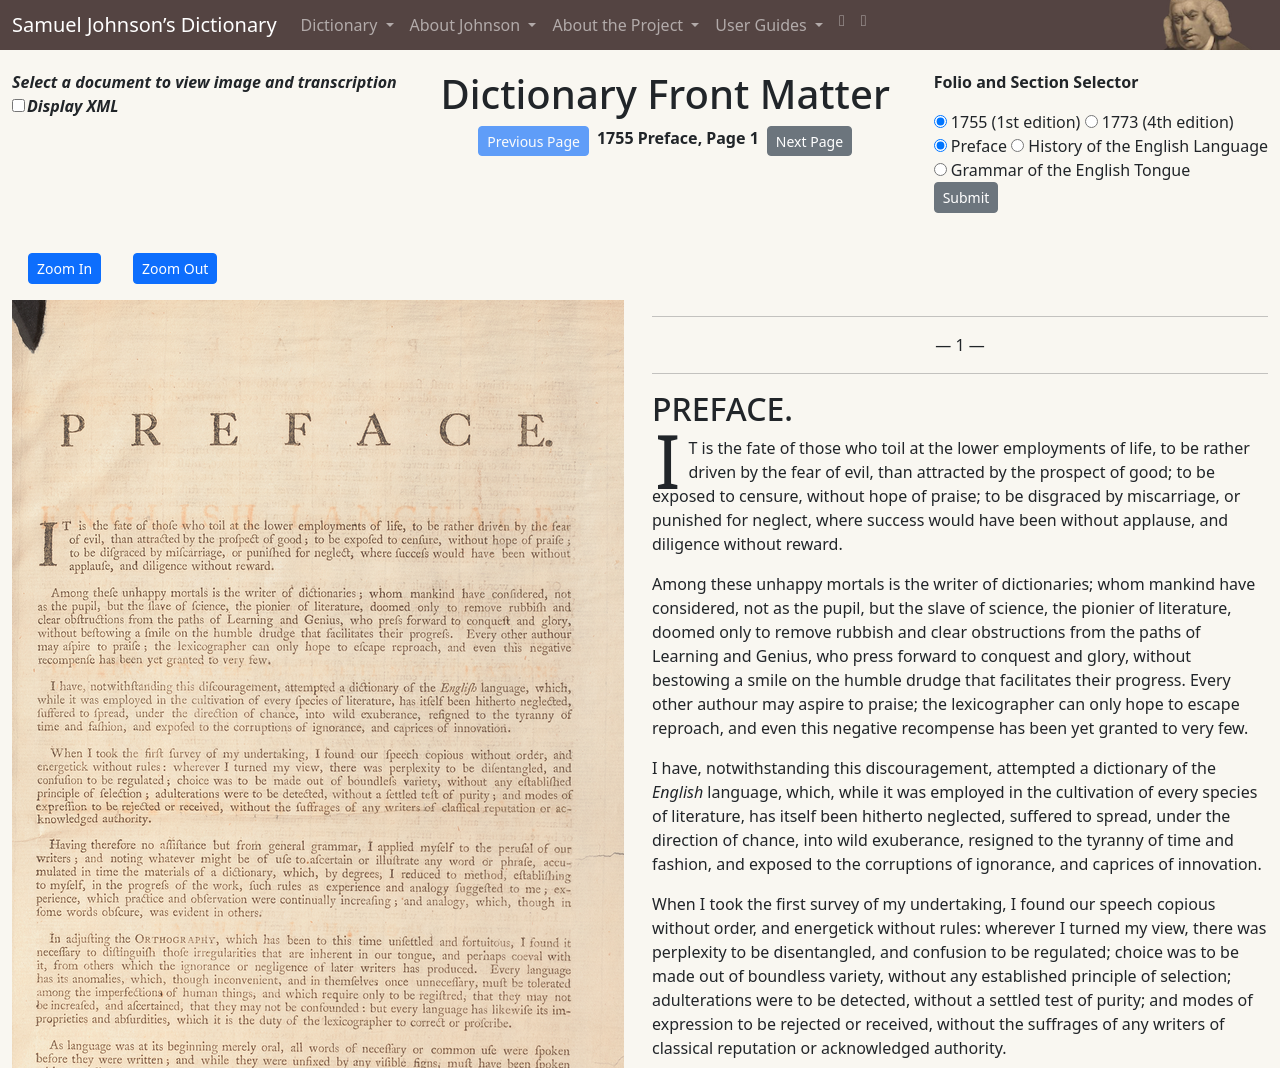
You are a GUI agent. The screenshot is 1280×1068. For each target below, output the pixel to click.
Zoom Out (175, 268)
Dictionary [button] (341, 25)
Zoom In (64, 268)
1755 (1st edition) (1016, 122)
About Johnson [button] (467, 25)
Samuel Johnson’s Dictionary (144, 24)
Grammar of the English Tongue (1070, 170)
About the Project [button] (619, 25)
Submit (966, 197)
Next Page (809, 141)
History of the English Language (1148, 146)
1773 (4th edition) (1168, 122)
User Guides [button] (763, 25)
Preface (979, 146)
